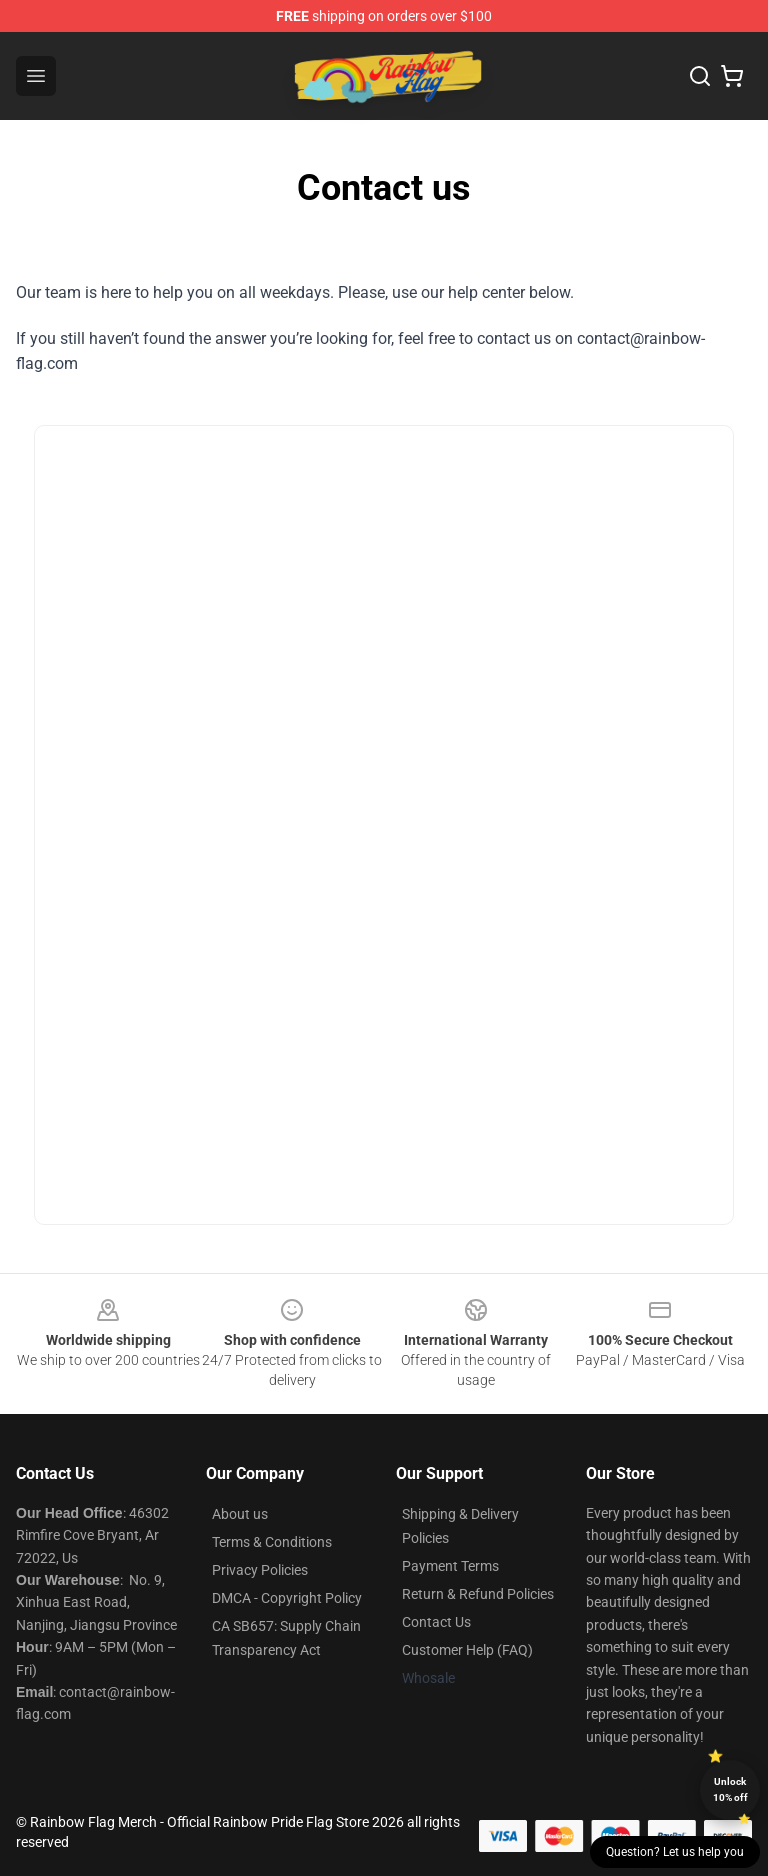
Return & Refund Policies (478, 1594)
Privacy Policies (260, 1570)
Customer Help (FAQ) (467, 1650)
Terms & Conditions (272, 1542)
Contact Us (436, 1622)
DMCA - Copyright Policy (287, 1598)
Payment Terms (450, 1566)
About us (240, 1514)
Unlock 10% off (730, 1789)
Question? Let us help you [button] (675, 1852)
